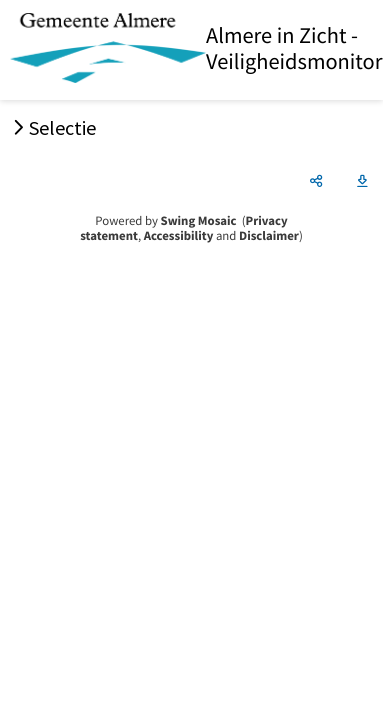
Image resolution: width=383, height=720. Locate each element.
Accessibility (179, 236)
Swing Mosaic (199, 221)
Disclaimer (269, 236)
